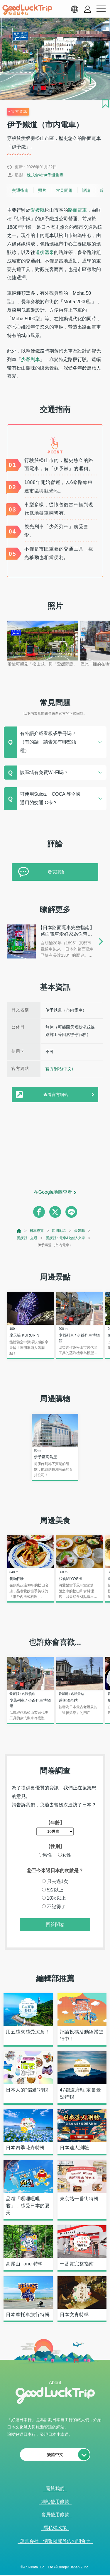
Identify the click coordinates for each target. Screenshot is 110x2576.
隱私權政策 (55, 2527)
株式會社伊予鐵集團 (45, 175)
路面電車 (77, 210)
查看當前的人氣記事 (51, 2568)
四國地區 (59, 1231)
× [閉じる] (76, 2569)
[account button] (87, 9)
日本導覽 (37, 1231)
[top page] (19, 1231)
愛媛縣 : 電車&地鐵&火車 (65, 1238)
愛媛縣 (38, 210)
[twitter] (55, 1212)
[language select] (74, 9)
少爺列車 (30, 359)
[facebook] (39, 1212)
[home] (27, 9)
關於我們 (55, 2488)
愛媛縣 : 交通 (27, 1238)
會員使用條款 (55, 2514)
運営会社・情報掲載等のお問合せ (55, 2540)
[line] (71, 1212)
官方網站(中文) (59, 1068)
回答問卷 (55, 1924)
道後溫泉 (44, 252)
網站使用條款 (55, 2501)
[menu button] (101, 9)
